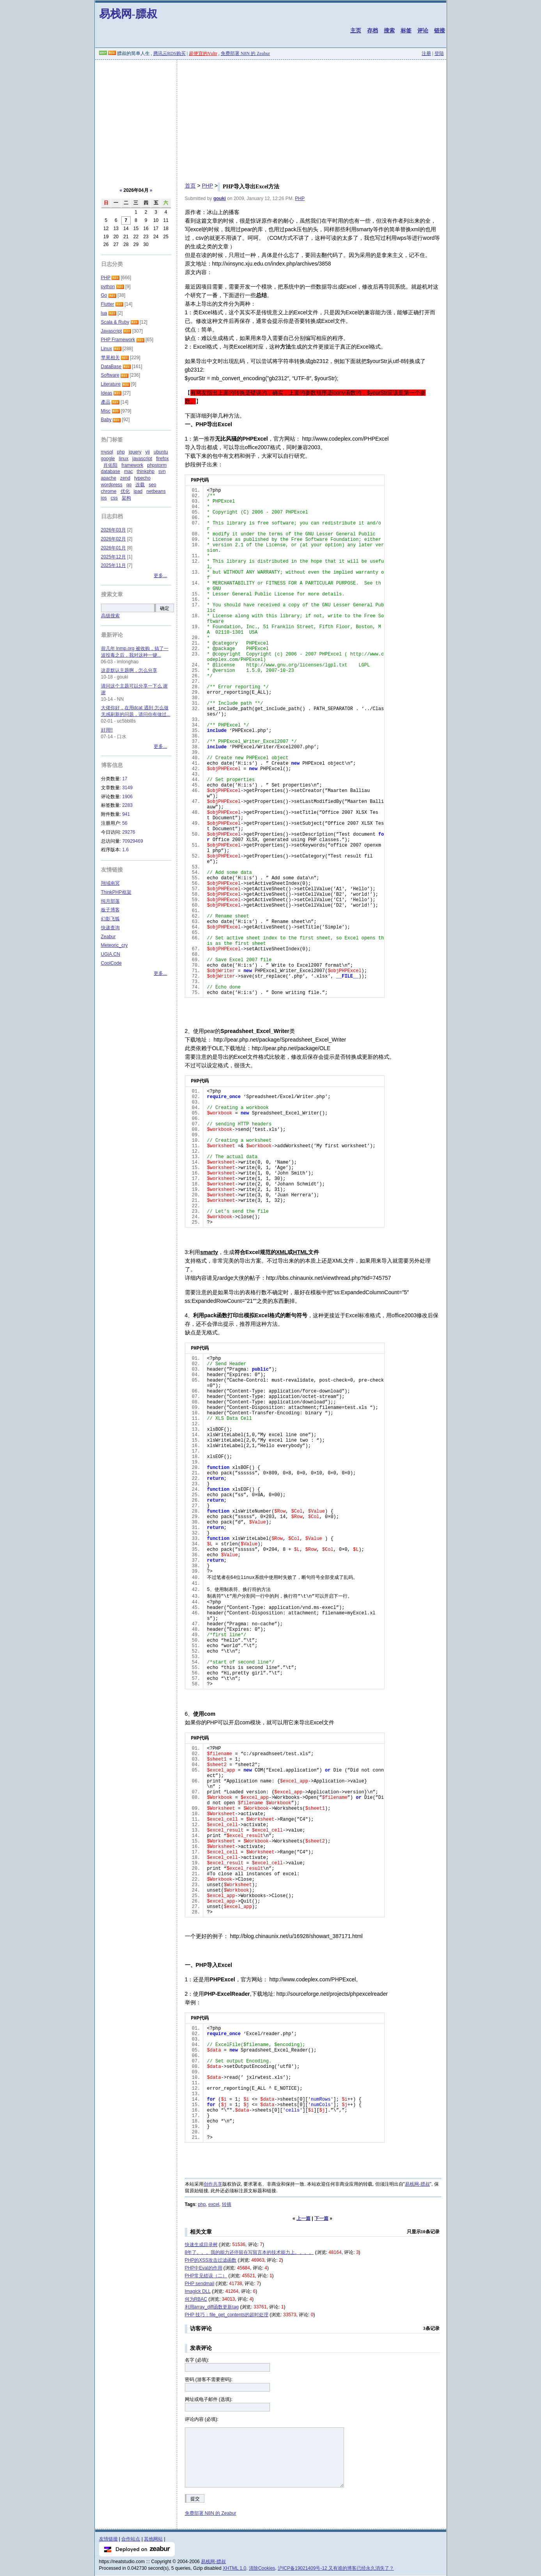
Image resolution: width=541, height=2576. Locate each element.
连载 (140, 484)
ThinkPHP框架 (116, 892)
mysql (107, 452)
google (108, 458)
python (108, 286)
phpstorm (157, 465)
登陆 (439, 53)
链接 (439, 30)
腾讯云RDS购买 (169, 53)
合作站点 (130, 2539)
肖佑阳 (110, 465)
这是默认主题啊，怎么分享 (129, 670)
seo (152, 484)
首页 (190, 185)
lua (104, 313)
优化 (125, 491)
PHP (207, 185)
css (114, 498)
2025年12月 (113, 557)
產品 (105, 402)
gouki (219, 198)
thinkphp (145, 471)
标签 (406, 30)
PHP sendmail (200, 2283)
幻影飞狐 (110, 918)
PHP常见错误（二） (206, 2275)
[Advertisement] (270, 118)
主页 (355, 30)
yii (147, 452)
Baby (106, 419)
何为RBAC (196, 2299)
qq (128, 484)
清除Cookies (262, 2568)
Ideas (106, 393)
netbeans (155, 491)
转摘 (226, 2204)
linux (124, 458)
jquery (135, 452)
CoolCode (111, 963)
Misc (106, 411)
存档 (372, 30)
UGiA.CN (110, 954)
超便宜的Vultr (203, 53)
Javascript (111, 331)
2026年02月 (113, 539)
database (110, 471)
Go (104, 295)
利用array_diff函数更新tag (212, 2307)
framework (132, 465)
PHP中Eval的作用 (203, 2268)
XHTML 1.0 (234, 2568)
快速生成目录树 (201, 2244)
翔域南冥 (110, 883)
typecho (142, 478)
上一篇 (303, 2218)
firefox (162, 458)
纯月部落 (110, 901)
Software (110, 375)
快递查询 (110, 927)
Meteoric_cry (114, 945)
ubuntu (161, 452)
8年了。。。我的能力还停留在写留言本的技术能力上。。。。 (249, 2252)
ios (104, 498)
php (202, 2204)
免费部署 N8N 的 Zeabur (245, 53)
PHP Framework (118, 339)
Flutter (107, 304)
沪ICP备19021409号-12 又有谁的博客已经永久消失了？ (336, 2568)
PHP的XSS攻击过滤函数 (211, 2260)
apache (108, 478)
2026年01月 (113, 548)
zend (125, 478)
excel (213, 2204)
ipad (138, 491)
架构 (126, 498)
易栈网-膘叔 (128, 14)
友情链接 (108, 2539)
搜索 (389, 30)
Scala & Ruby (115, 322)
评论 (422, 30)
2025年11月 (113, 565)
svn (162, 471)
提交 (195, 2499)
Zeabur (108, 936)
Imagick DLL (198, 2291)
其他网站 (153, 2539)
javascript (142, 458)
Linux (106, 348)
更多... (160, 575)
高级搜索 (110, 615)
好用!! (107, 730)
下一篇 (321, 2218)
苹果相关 (110, 357)
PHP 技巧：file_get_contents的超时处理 (227, 2314)
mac (128, 471)
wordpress (111, 484)
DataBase (111, 366)
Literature (111, 384)
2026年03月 (113, 530)
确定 (164, 608)
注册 (426, 53)
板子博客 (110, 909)
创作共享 (213, 2184)
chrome (109, 491)
